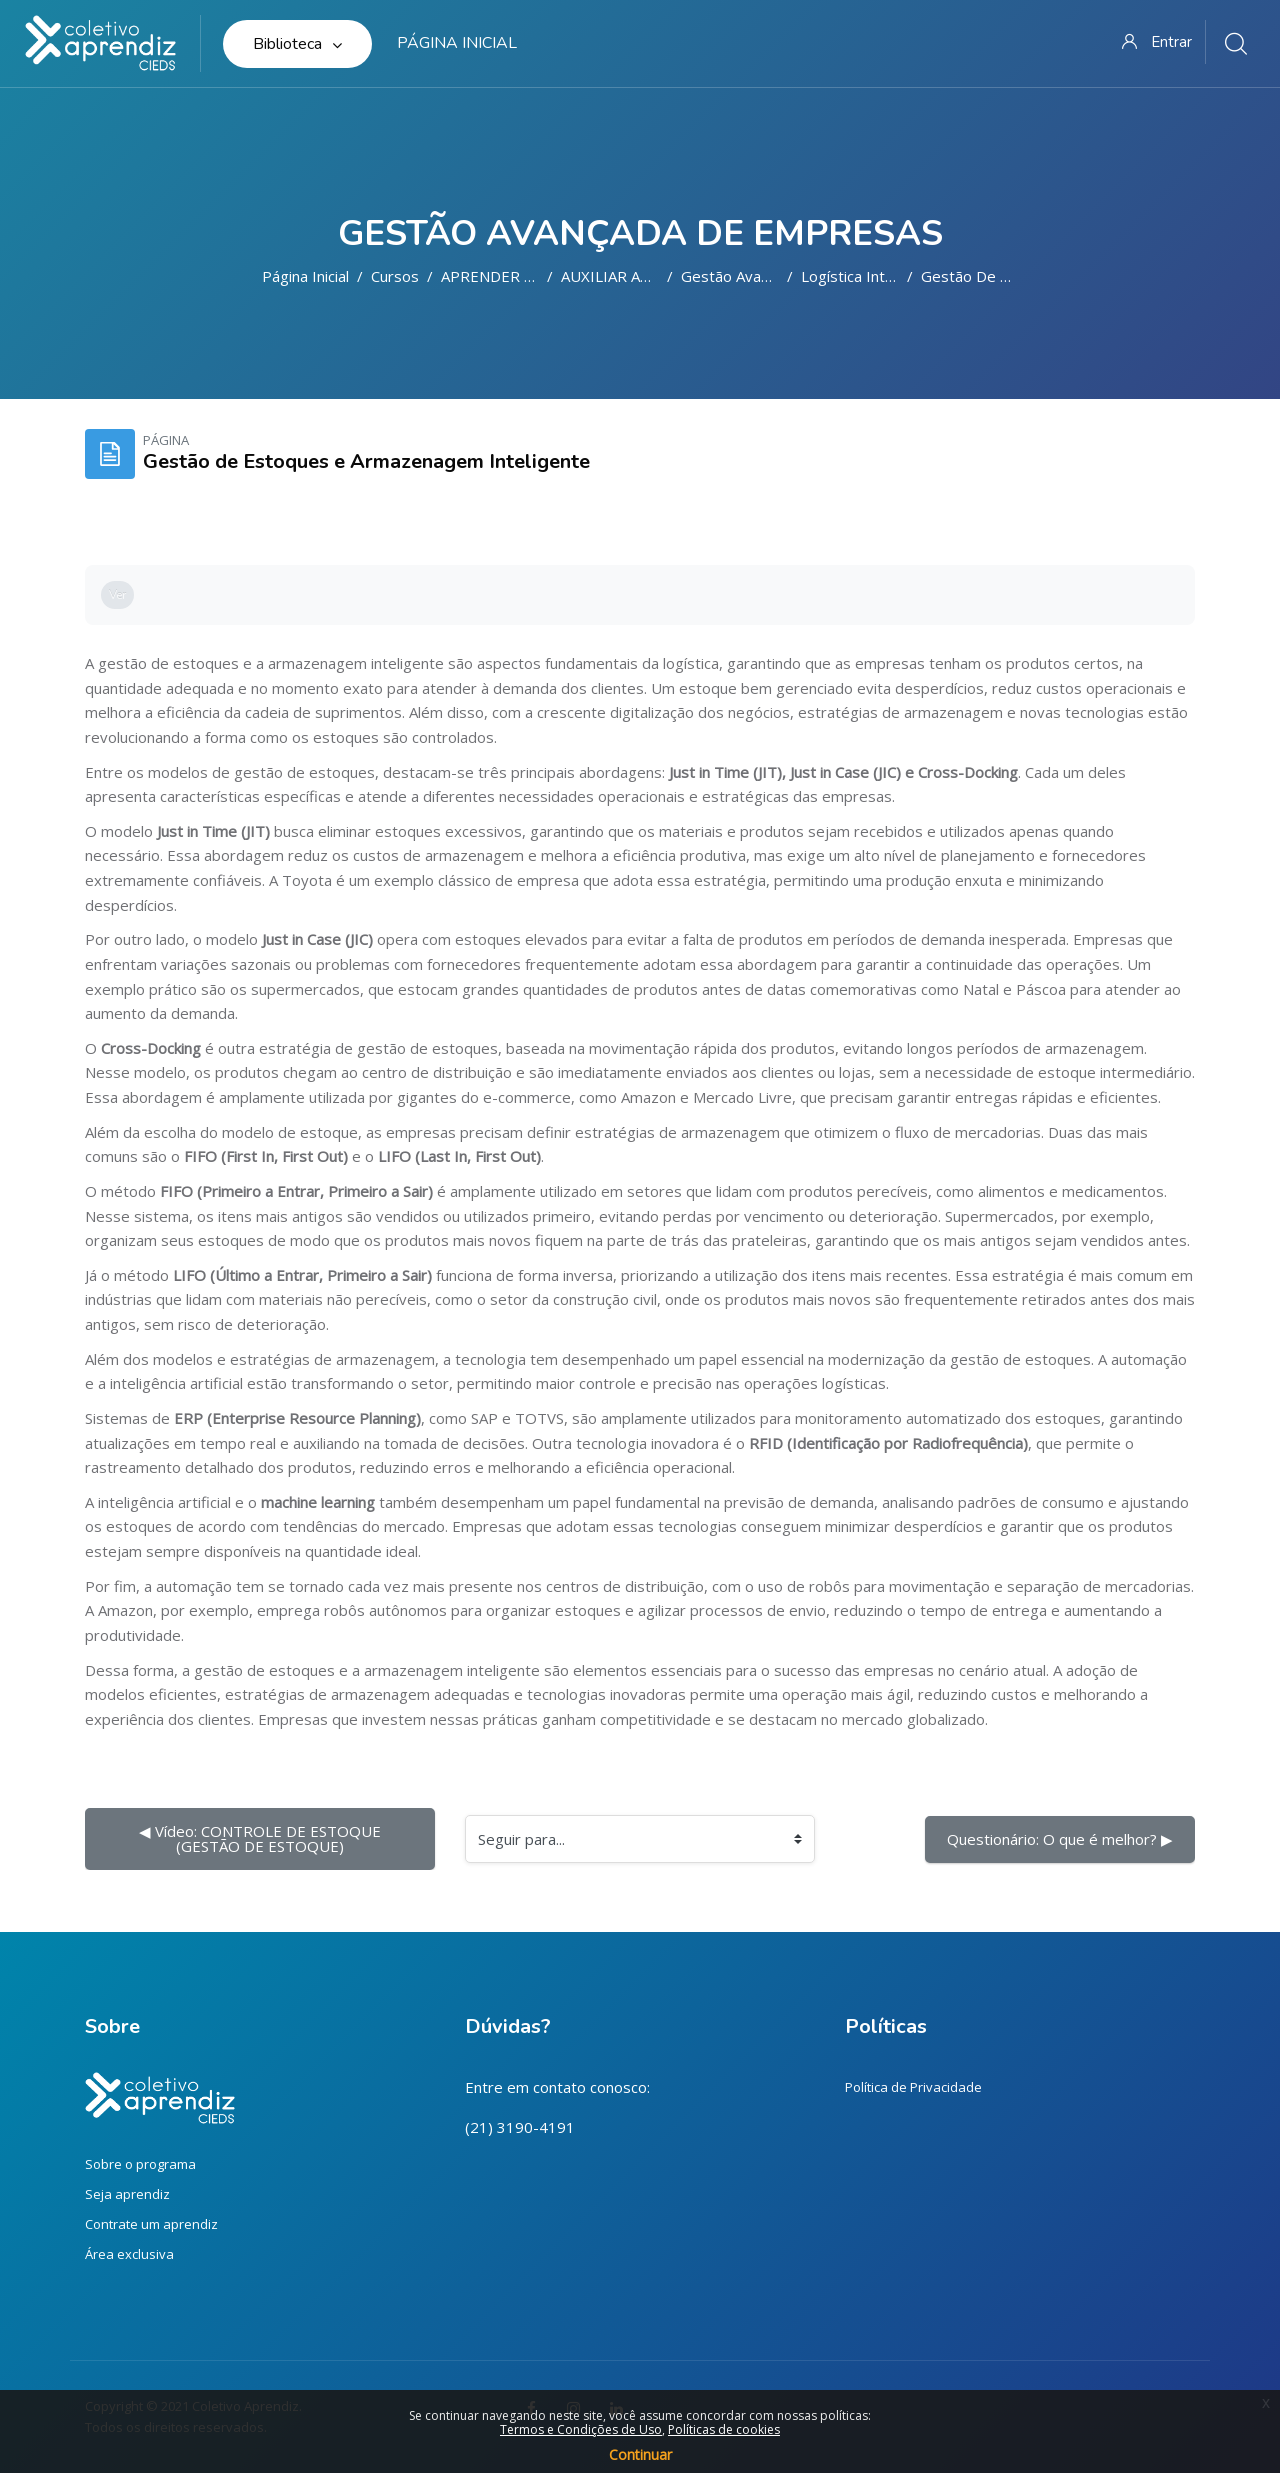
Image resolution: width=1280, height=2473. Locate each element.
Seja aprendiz (127, 2194)
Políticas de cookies (724, 2429)
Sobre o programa (140, 2164)
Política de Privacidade (913, 2087)
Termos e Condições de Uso (581, 2429)
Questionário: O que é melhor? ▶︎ (1060, 1839)
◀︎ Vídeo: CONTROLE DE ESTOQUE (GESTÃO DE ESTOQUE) (262, 1838)
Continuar (640, 2454)
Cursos (395, 276)
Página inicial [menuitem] (457, 43)
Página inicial (305, 276)
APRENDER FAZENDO (517, 276)
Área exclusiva (129, 2254)
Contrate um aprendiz (151, 2224)
